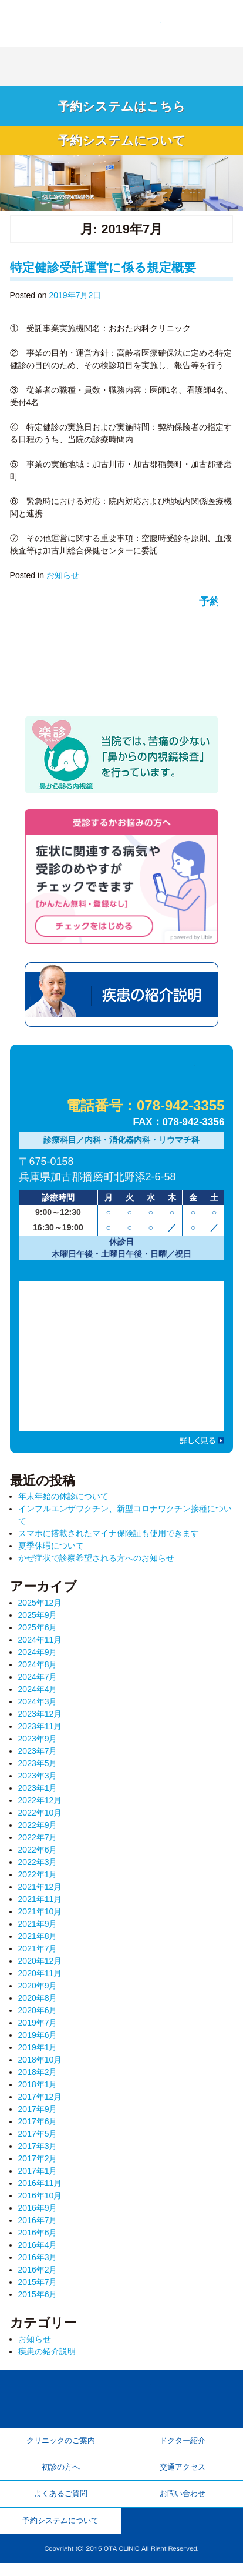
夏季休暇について (51, 1553)
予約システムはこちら (121, 107)
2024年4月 (38, 1696)
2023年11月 (40, 1733)
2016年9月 (38, 2215)
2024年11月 (40, 1646)
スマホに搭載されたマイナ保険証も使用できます (108, 1541)
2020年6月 (38, 2017)
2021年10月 (40, 1918)
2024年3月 (38, 1708)
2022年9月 (38, 1832)
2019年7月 (38, 2029)
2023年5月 (38, 1770)
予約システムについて (121, 144)
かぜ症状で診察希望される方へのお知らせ (96, 1565)
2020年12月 (40, 1968)
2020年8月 (38, 2005)
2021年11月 (40, 1906)
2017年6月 (38, 2128)
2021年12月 (40, 1893)
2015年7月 (38, 2289)
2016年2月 (38, 2276)
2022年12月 (40, 1807)
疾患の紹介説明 (121, 1001)
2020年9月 (38, 1992)
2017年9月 (38, 2116)
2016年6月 (38, 2239)
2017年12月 (40, 2103)
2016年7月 (38, 2227)
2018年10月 (40, 2066)
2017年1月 (38, 2178)
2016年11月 (40, 2190)
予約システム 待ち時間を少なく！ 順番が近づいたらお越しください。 (121, 650)
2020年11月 (40, 1980)
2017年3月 (38, 2153)
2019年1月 (38, 2054)
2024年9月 (38, 1659)
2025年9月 (38, 1622)
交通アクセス (182, 2476)
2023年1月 (38, 1795)
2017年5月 (38, 2140)
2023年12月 (40, 1721)
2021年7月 (38, 1955)
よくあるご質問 (60, 2504)
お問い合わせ (182, 2504)
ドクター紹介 (182, 2448)
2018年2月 (38, 2079)
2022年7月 (38, 1844)
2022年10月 (40, 1819)
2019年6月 (38, 2042)
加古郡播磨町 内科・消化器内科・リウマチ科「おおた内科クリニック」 (83, 22)
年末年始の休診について (63, 1504)
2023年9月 (38, 1745)
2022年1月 (38, 1881)
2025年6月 (38, 1634)
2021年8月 (38, 1943)
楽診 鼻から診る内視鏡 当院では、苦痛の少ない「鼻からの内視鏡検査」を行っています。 (121, 760)
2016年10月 (40, 2202)
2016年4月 (38, 2252)
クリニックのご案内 (60, 2448)
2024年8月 (38, 1671)
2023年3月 (38, 1782)
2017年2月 (38, 2165)
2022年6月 (38, 1856)
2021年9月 (38, 1931)
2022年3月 (38, 1869)
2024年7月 (38, 1684)
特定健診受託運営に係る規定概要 (103, 271)
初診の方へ (61, 2476)
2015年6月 (38, 2301)
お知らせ (62, 578)
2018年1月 (38, 2091)
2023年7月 (38, 1758)
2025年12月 (40, 1609)
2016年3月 (38, 2264)
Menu (222, 21)
